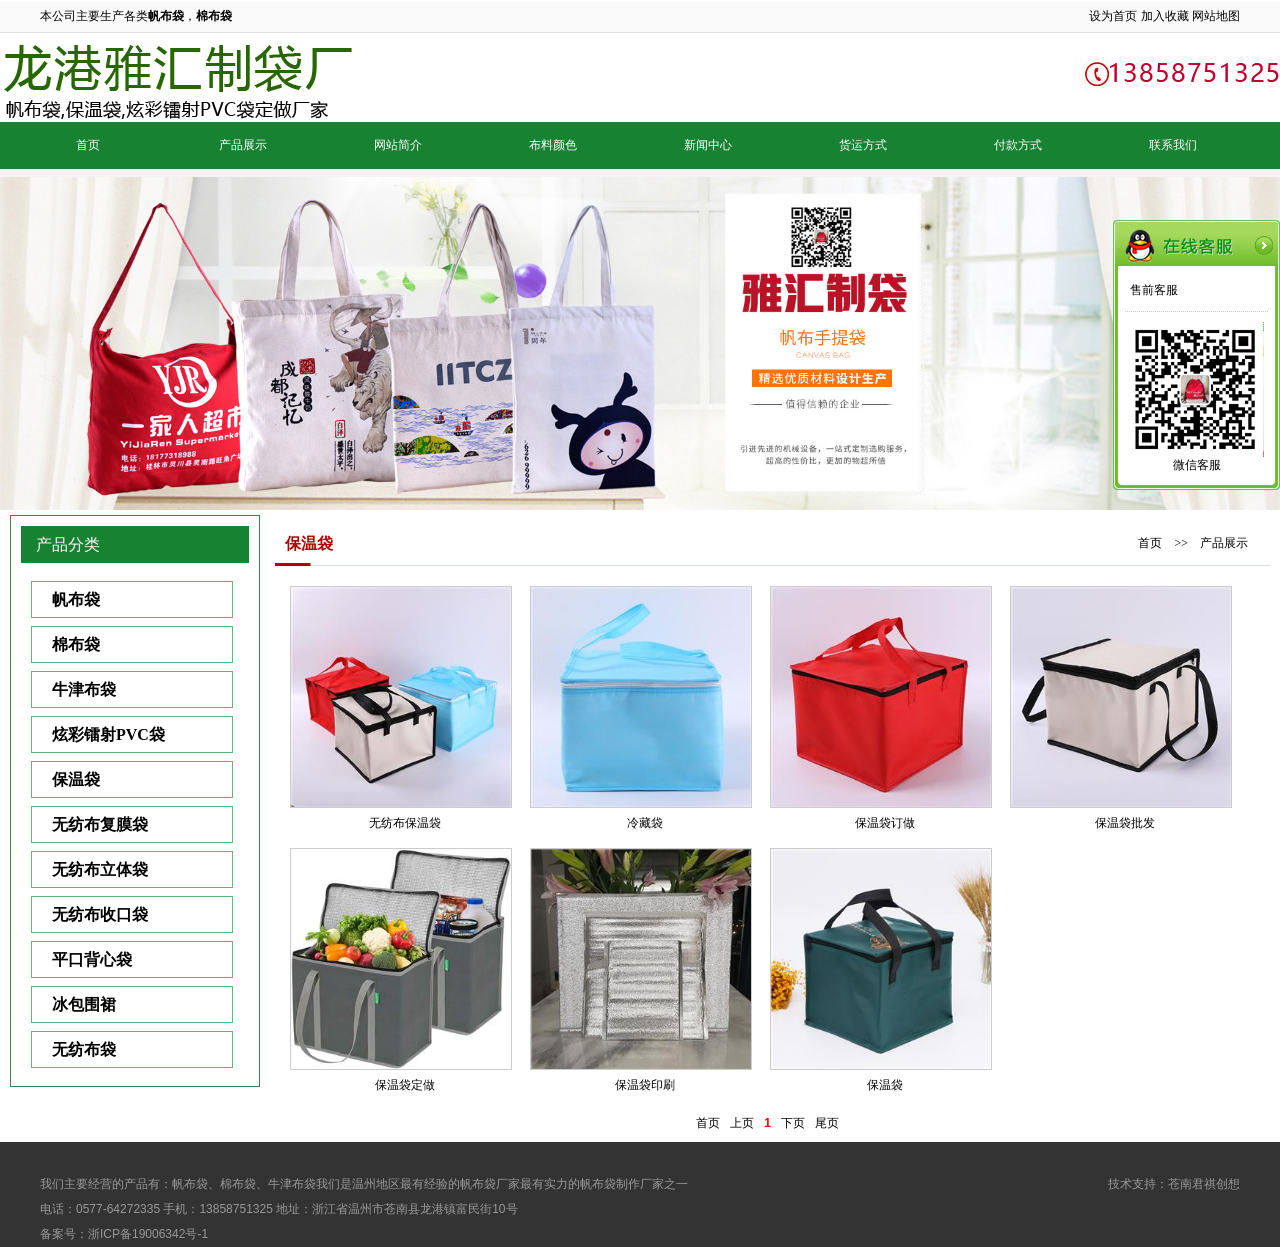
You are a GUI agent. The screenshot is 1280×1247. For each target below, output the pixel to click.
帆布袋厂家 (490, 1184)
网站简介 (398, 145)
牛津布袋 (84, 689)
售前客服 (1154, 290)
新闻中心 (708, 145)
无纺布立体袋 (100, 869)
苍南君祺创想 (1204, 1184)
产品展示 (243, 145)
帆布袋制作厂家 (622, 1184)
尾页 (827, 1123)
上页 (742, 1123)
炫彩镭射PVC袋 (108, 734)
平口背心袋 (92, 959)
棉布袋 (76, 644)
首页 (88, 145)
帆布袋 (76, 599)
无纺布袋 (84, 1049)
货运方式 (863, 145)
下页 (793, 1123)
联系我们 (1173, 145)
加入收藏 (1165, 16)
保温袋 (76, 779)
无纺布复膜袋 (100, 824)
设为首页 (1113, 16)
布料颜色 (553, 145)
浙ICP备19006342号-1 (148, 1234)
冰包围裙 (84, 1004)
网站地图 (1216, 16)
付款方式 (1018, 145)
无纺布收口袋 (100, 914)
